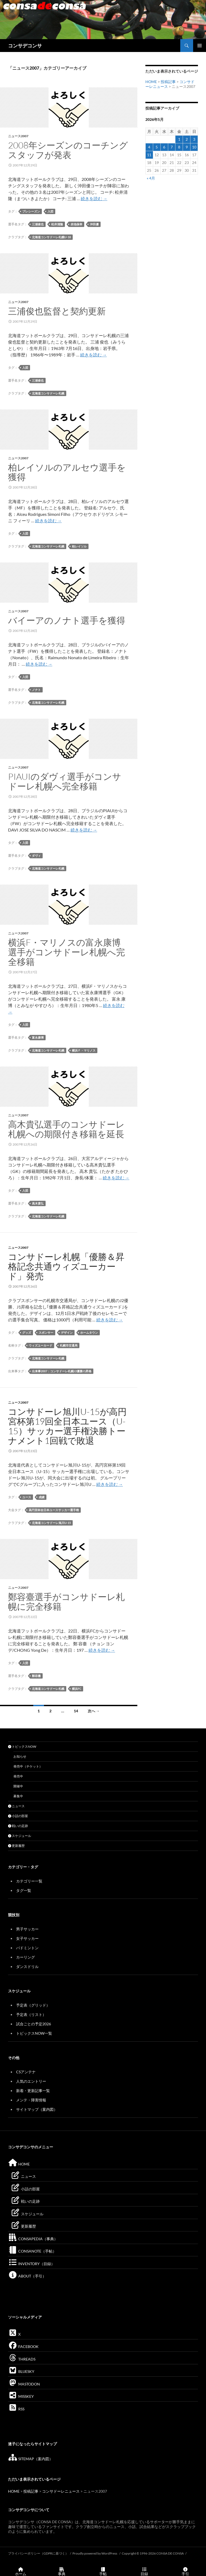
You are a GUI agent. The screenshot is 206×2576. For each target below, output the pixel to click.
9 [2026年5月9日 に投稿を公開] (187, 147)
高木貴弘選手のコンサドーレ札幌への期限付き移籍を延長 (66, 1129)
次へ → (94, 1711)
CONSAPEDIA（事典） (33, 2238)
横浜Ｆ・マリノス (83, 1050)
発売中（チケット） (27, 1766)
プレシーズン (31, 211)
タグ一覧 (23, 1890)
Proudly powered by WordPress (95, 2553)
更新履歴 (16, 1846)
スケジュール (19, 1836)
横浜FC (76, 1688)
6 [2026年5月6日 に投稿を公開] (164, 147)
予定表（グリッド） (33, 2005)
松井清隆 (57, 224)
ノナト (36, 689)
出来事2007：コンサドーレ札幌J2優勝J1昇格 (61, 1371)
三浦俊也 (38, 224)
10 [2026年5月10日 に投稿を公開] (194, 147)
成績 (42, 1497)
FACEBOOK (23, 2346)
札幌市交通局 (69, 1345)
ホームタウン (89, 1332)
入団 (50, 211)
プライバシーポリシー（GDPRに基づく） (38, 2553)
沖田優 (94, 224)
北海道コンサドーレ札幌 (48, 393)
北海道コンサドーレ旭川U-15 (51, 1522)
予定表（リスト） (31, 2014)
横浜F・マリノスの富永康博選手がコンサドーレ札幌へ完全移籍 (66, 952)
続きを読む (94, 198)
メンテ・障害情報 (31, 2100)
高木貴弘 (38, 1203)
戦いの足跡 (18, 1826)
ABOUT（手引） (27, 2276)
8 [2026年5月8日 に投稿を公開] (179, 147)
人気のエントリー (31, 2081)
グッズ (26, 1332)
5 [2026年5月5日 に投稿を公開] (157, 147)
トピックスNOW (22, 1746)
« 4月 (151, 178)
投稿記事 (168, 81)
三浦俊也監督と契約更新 (57, 310)
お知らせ (19, 1756)
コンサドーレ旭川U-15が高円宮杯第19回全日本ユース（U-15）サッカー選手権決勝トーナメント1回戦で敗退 (67, 1426)
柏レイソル (79, 546)
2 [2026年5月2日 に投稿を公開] (187, 139)
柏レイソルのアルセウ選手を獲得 (67, 472)
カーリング (25, 1957)
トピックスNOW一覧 (34, 2033)
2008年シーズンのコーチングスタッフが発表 (68, 150)
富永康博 (38, 1037)
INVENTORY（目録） (31, 2263)
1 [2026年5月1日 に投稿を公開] (179, 139)
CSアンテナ (26, 2072)
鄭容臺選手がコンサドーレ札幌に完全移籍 (66, 1601)
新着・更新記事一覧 (33, 2090)
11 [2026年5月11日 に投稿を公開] (149, 154)
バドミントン (27, 1947)
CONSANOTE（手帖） (32, 2251)
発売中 (18, 1776)
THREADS (21, 2359)
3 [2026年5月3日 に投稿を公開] (194, 139)
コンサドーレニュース (61, 2491)
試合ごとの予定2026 (33, 2024)
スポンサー (46, 1332)
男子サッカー (27, 1929)
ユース (26, 1497)
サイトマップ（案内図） (36, 2109)
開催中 (18, 1786)
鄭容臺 (36, 1675)
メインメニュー (199, 45)
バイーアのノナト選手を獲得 (66, 620)
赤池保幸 (76, 224)
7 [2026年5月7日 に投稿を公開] (172, 147)
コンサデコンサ (25, 46)
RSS (16, 2409)
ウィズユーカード (40, 1345)
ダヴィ (36, 855)
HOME (151, 81)
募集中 (18, 1796)
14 (76, 1711)
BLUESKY (21, 2371)
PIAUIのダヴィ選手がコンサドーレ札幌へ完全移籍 (64, 781)
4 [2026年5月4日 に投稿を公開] (149, 147)
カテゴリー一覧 (29, 1881)
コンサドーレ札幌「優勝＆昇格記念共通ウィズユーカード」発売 (66, 1266)
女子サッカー (27, 1938)
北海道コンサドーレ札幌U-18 (51, 237)
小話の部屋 (18, 1816)
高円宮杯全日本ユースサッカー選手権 (54, 1510)
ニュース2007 (18, 136)
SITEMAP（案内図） (30, 2458)
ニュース (16, 1806)
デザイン (67, 1332)
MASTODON (24, 2384)
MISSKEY (21, 2396)
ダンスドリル (27, 1966)
